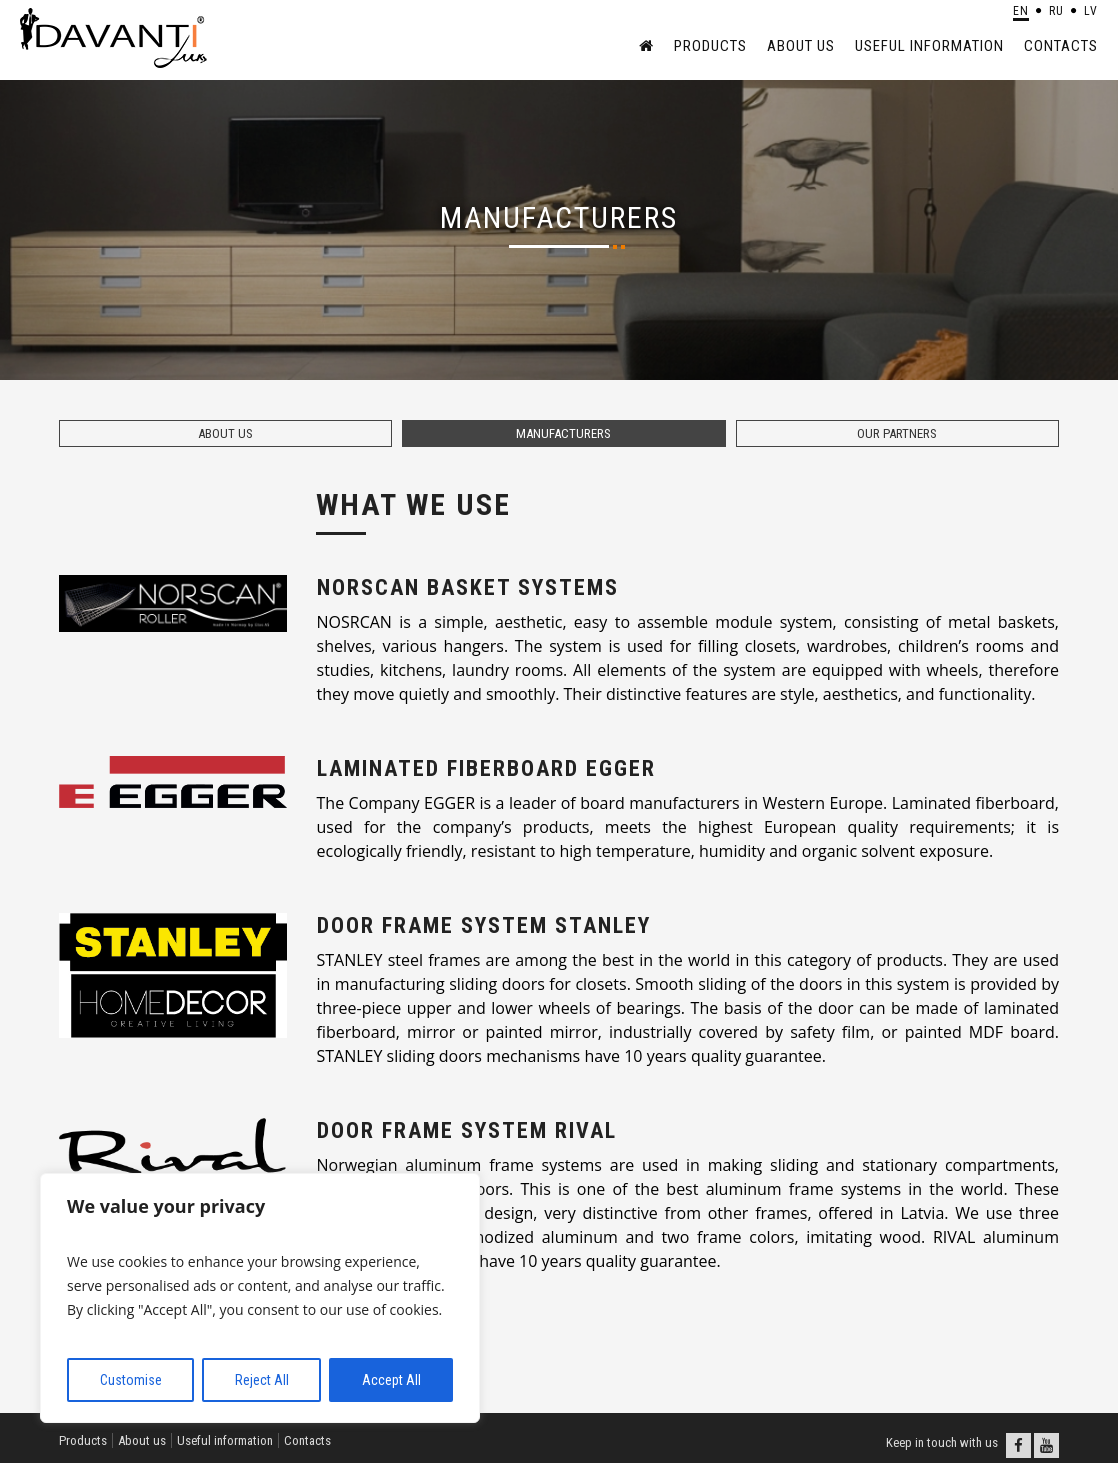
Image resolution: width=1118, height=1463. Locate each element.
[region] (260, 1298)
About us (801, 46)
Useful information (929, 46)
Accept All (391, 1380)
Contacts (1061, 46)
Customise (131, 1380)
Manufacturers (563, 433)
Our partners (897, 433)
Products (710, 46)
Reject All (262, 1380)
